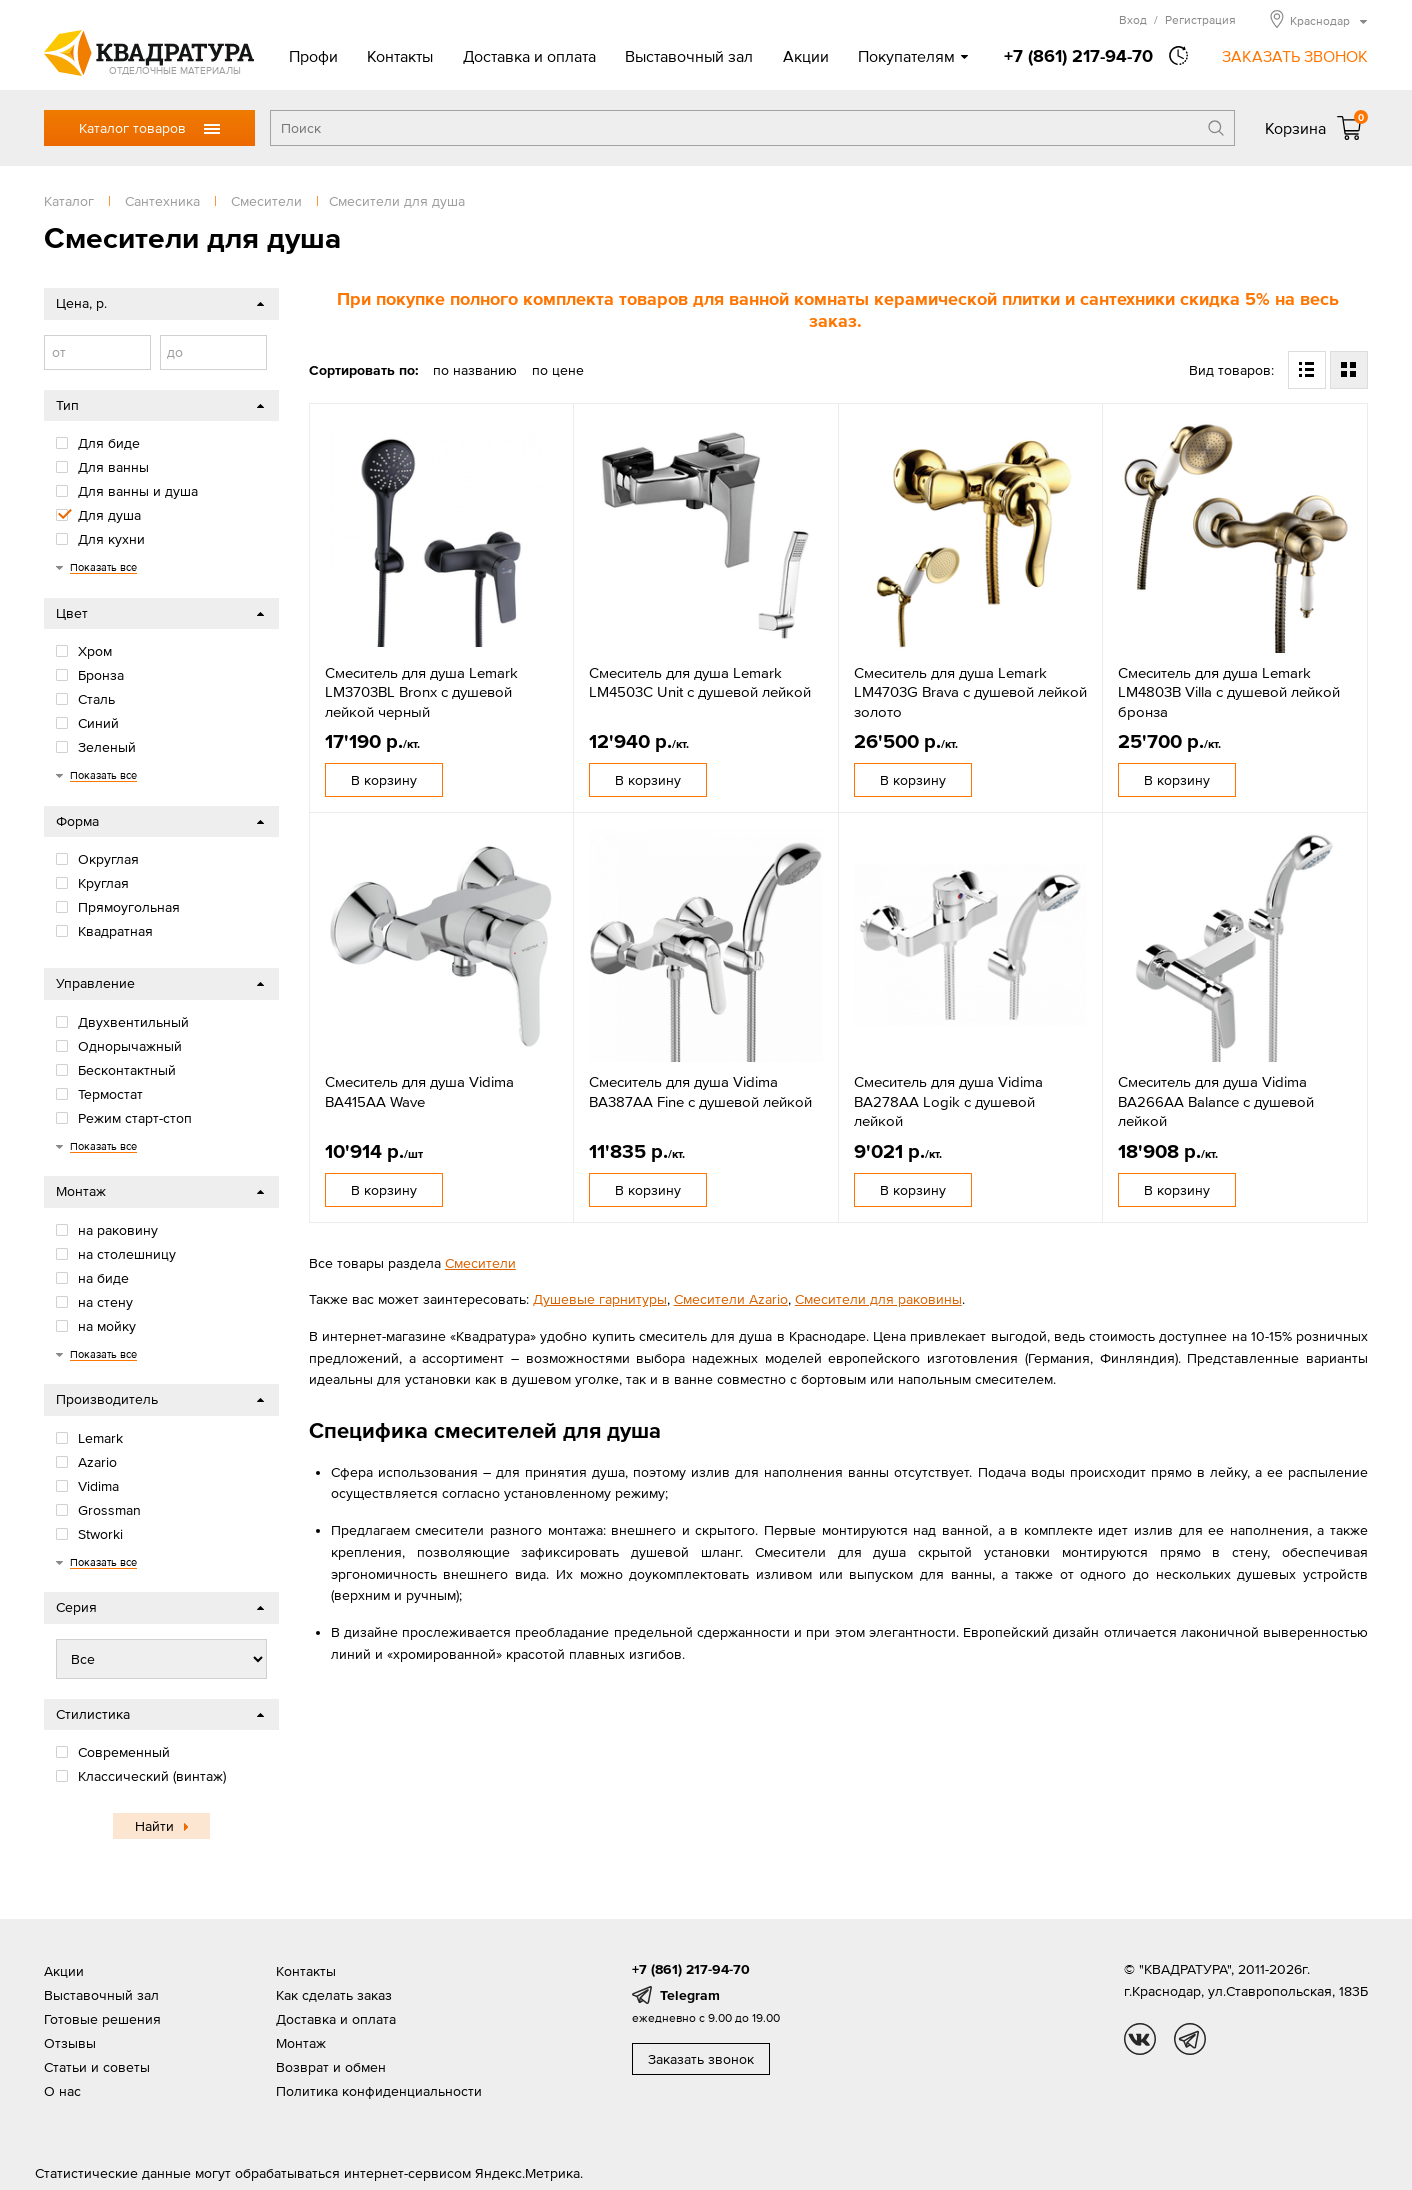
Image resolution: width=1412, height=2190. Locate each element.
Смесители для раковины (878, 1299)
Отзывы (70, 2043)
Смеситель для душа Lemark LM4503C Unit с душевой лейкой (700, 682)
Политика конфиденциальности (379, 2091)
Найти (154, 1826)
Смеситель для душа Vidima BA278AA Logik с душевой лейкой (948, 1101)
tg (1190, 2039)
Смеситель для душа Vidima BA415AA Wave (419, 1091)
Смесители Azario (731, 1299)
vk (1140, 2039)
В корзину (384, 780)
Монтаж (301, 2043)
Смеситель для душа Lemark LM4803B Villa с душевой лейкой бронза (1229, 692)
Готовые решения (102, 2019)
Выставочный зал (689, 56)
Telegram (690, 1995)
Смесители (480, 1263)
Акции (806, 56)
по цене (558, 370)
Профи (313, 56)
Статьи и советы (97, 2067)
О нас (62, 2091)
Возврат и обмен (331, 2067)
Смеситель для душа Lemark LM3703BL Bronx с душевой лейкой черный (421, 692)
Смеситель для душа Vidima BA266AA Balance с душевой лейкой (1216, 1101)
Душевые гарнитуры (600, 1299)
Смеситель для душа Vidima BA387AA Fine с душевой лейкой (700, 1091)
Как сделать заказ (334, 1995)
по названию (475, 370)
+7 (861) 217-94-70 (1078, 55)
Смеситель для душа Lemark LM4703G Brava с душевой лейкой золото (970, 692)
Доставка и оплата (529, 56)
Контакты (400, 56)
